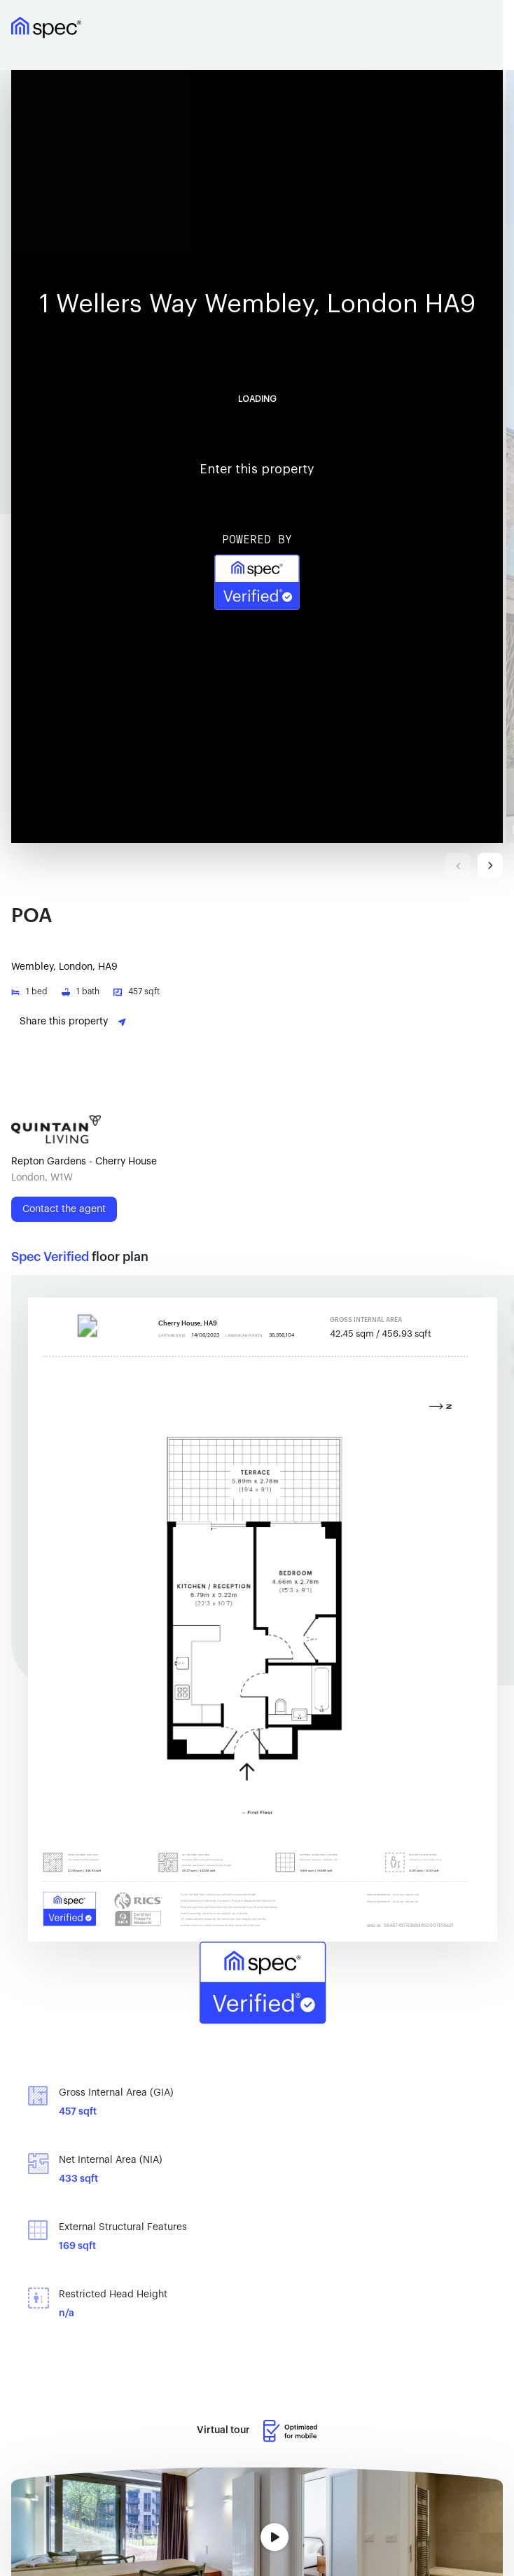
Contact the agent (64, 1209)
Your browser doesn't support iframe (257, 456)
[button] (258, 456)
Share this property (73, 1021)
